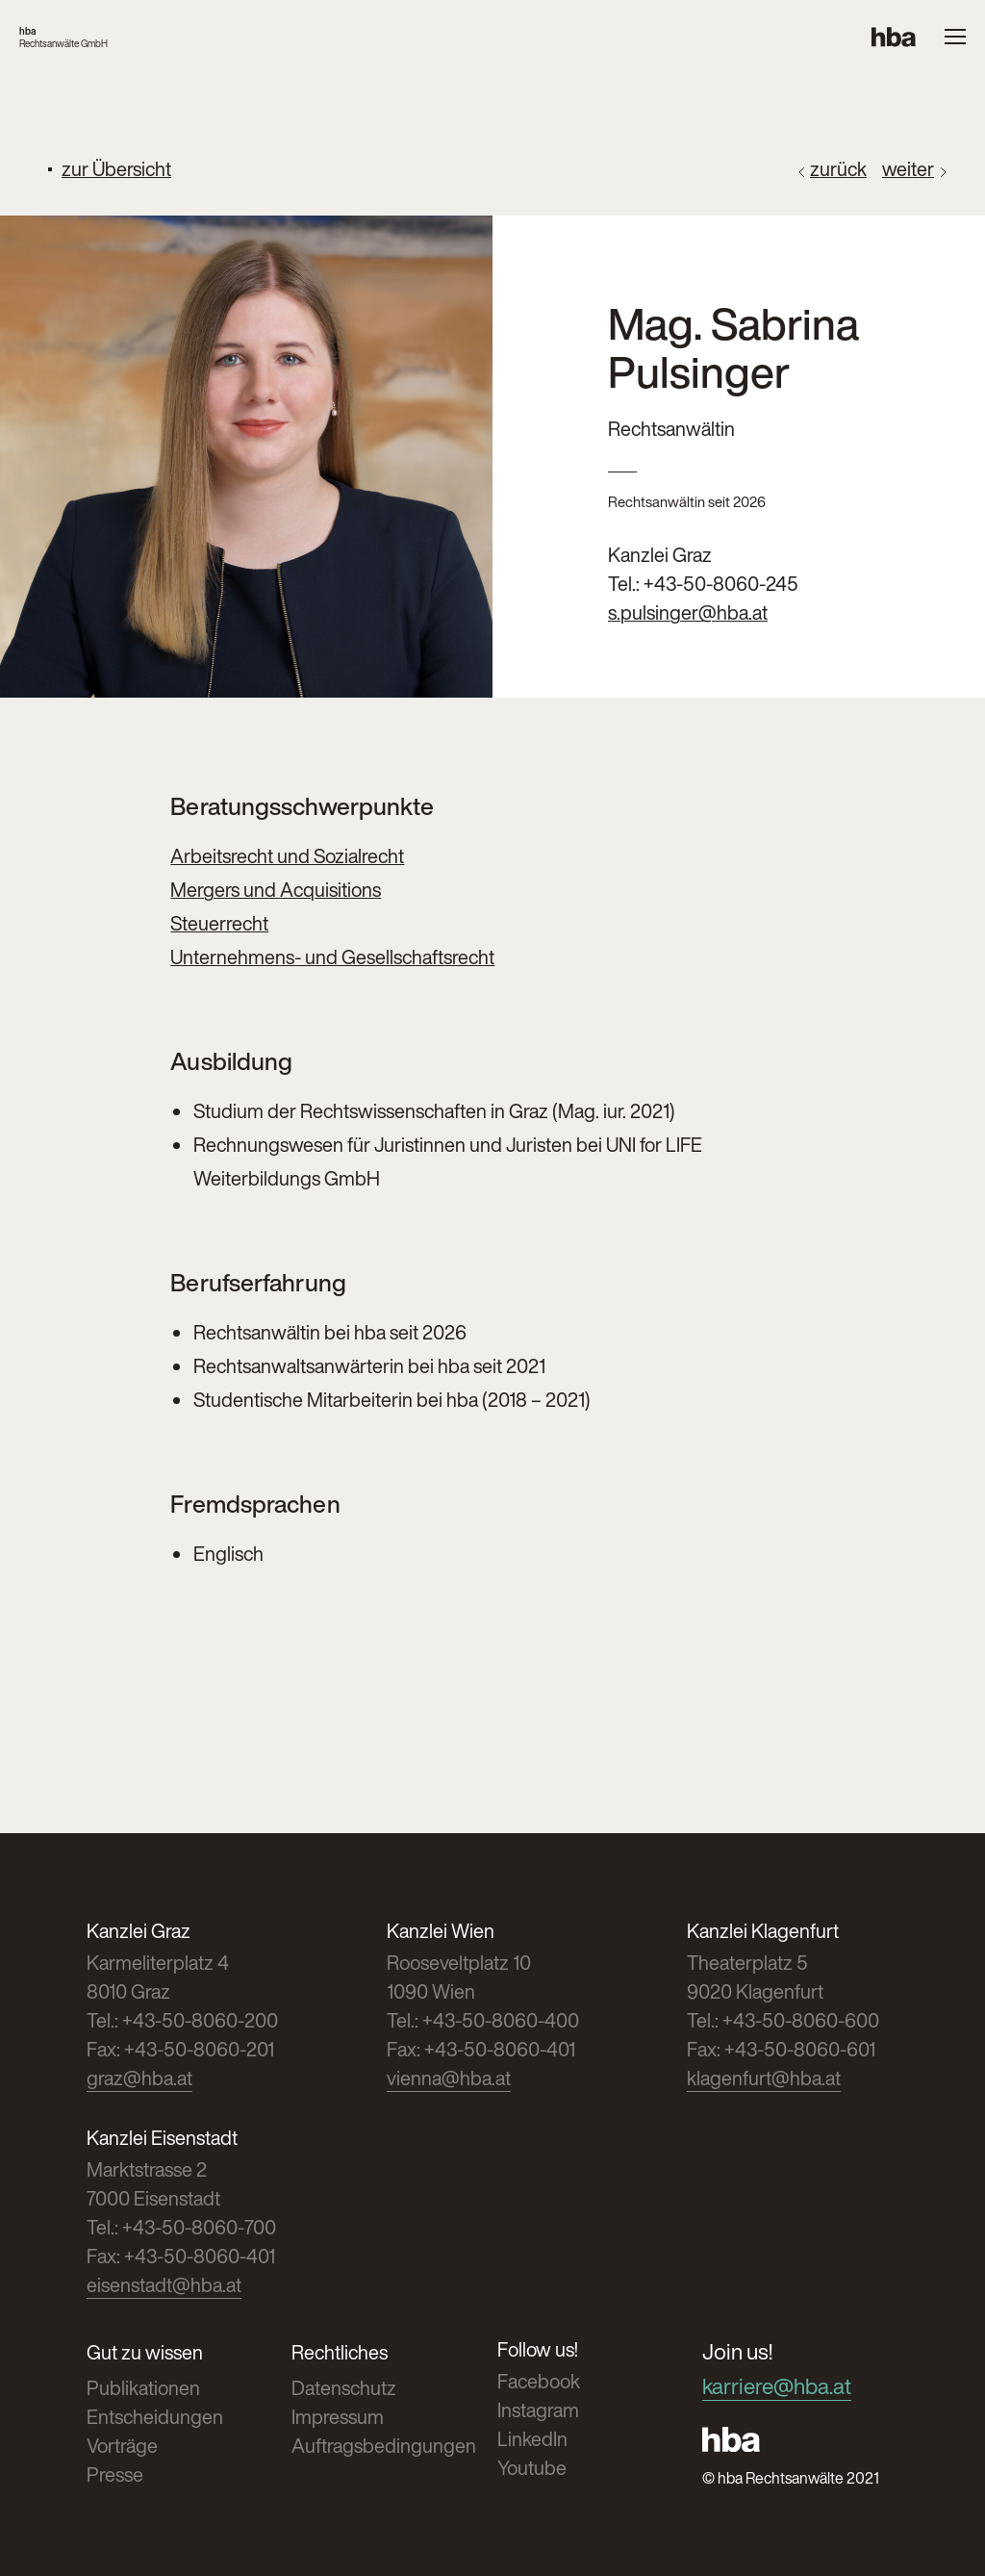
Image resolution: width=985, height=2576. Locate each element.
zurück (838, 169)
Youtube (532, 2468)
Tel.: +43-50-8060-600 (783, 2020)
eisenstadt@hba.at (164, 2285)
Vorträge (122, 2446)
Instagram (538, 2410)
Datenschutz (343, 2388)
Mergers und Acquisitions (275, 890)
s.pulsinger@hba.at (688, 612)
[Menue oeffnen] (955, 37)
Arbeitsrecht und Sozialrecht (287, 856)
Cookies (973, 2572)
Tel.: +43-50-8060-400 (483, 2020)
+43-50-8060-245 (721, 584)
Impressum (337, 2417)
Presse (115, 2474)
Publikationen (143, 2388)
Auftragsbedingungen (383, 2446)
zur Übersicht (116, 169)
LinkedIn (532, 2439)
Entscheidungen (155, 2417)
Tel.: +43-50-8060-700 (181, 2227)
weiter (908, 169)
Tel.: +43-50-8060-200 (182, 2020)
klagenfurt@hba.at (764, 2078)
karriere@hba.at (776, 2386)
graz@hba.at (139, 2078)
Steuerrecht (219, 923)
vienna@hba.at (449, 2078)
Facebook (538, 2381)
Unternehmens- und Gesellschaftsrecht (332, 957)
